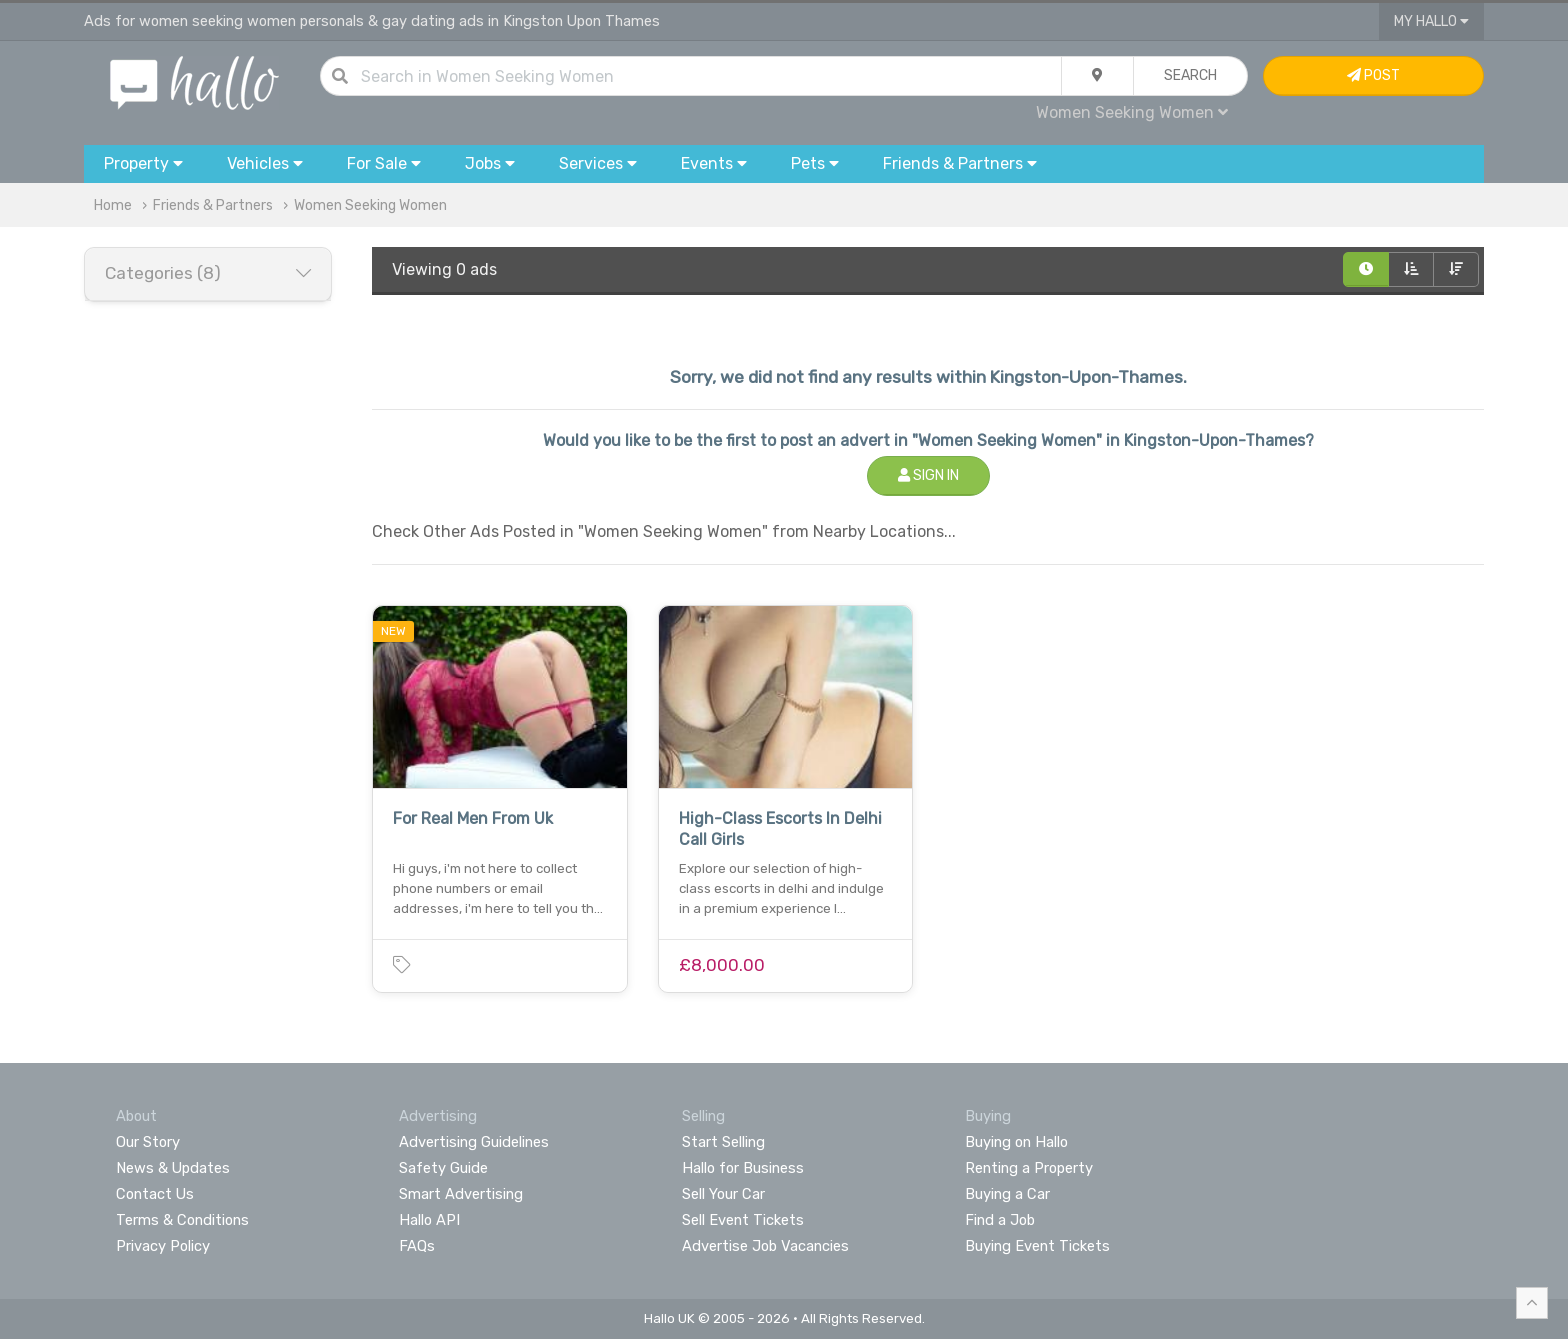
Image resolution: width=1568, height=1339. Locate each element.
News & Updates (173, 1168)
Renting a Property (1029, 1168)
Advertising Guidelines (474, 1142)
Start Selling (723, 1142)
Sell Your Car (723, 1194)
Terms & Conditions (182, 1220)
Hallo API (429, 1220)
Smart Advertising (461, 1194)
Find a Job (1000, 1220)
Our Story (148, 1142)
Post (1373, 75)
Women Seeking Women (1132, 112)
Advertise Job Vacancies (765, 1246)
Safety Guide (443, 1168)
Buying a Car (1007, 1194)
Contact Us (155, 1194)
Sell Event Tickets (743, 1220)
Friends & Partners (213, 205)
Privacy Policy (163, 1246)
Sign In (928, 475)
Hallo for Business (743, 1168)
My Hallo (1431, 21)
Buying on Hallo (1016, 1142)
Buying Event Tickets (1037, 1246)
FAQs (417, 1246)
